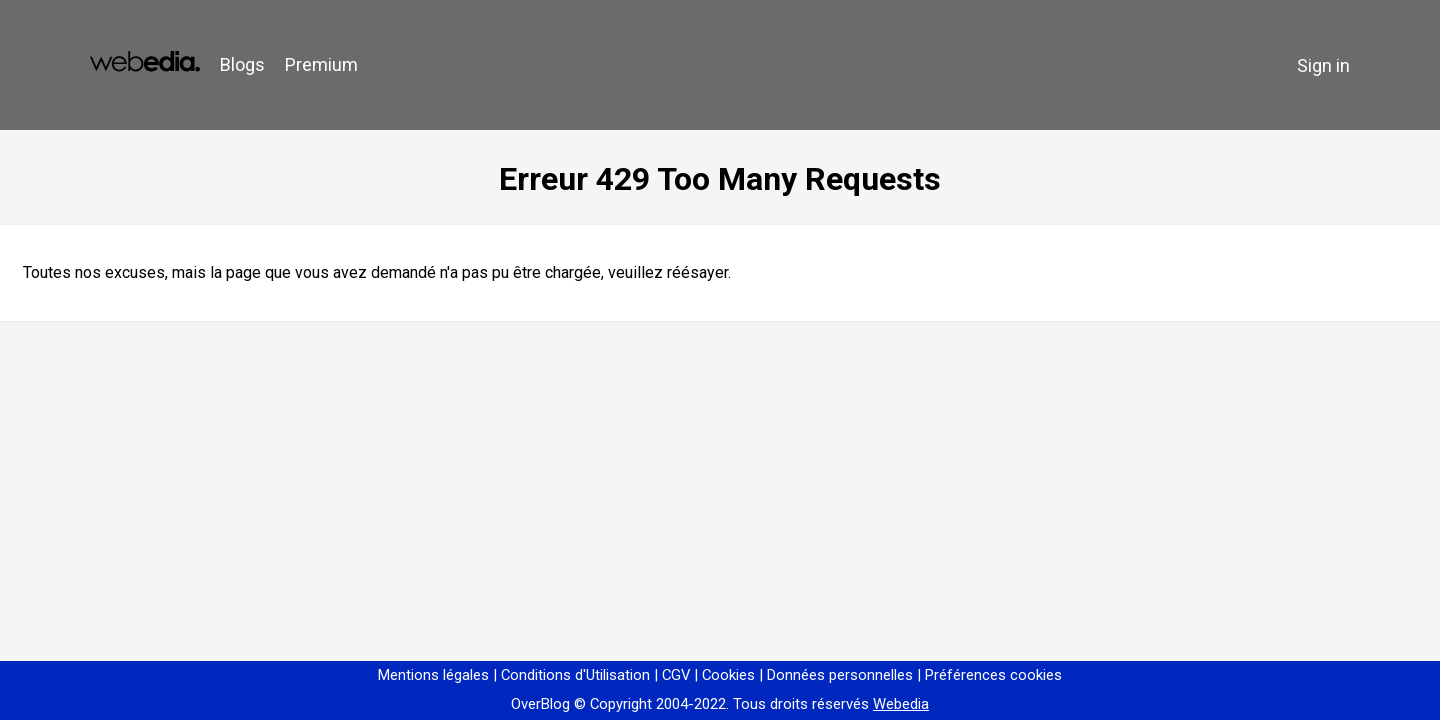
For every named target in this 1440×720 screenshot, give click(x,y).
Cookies (728, 675)
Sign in (1323, 65)
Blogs (242, 64)
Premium (321, 64)
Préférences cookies (993, 675)
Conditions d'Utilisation (575, 675)
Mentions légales (433, 675)
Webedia (901, 704)
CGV (676, 675)
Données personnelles (840, 675)
